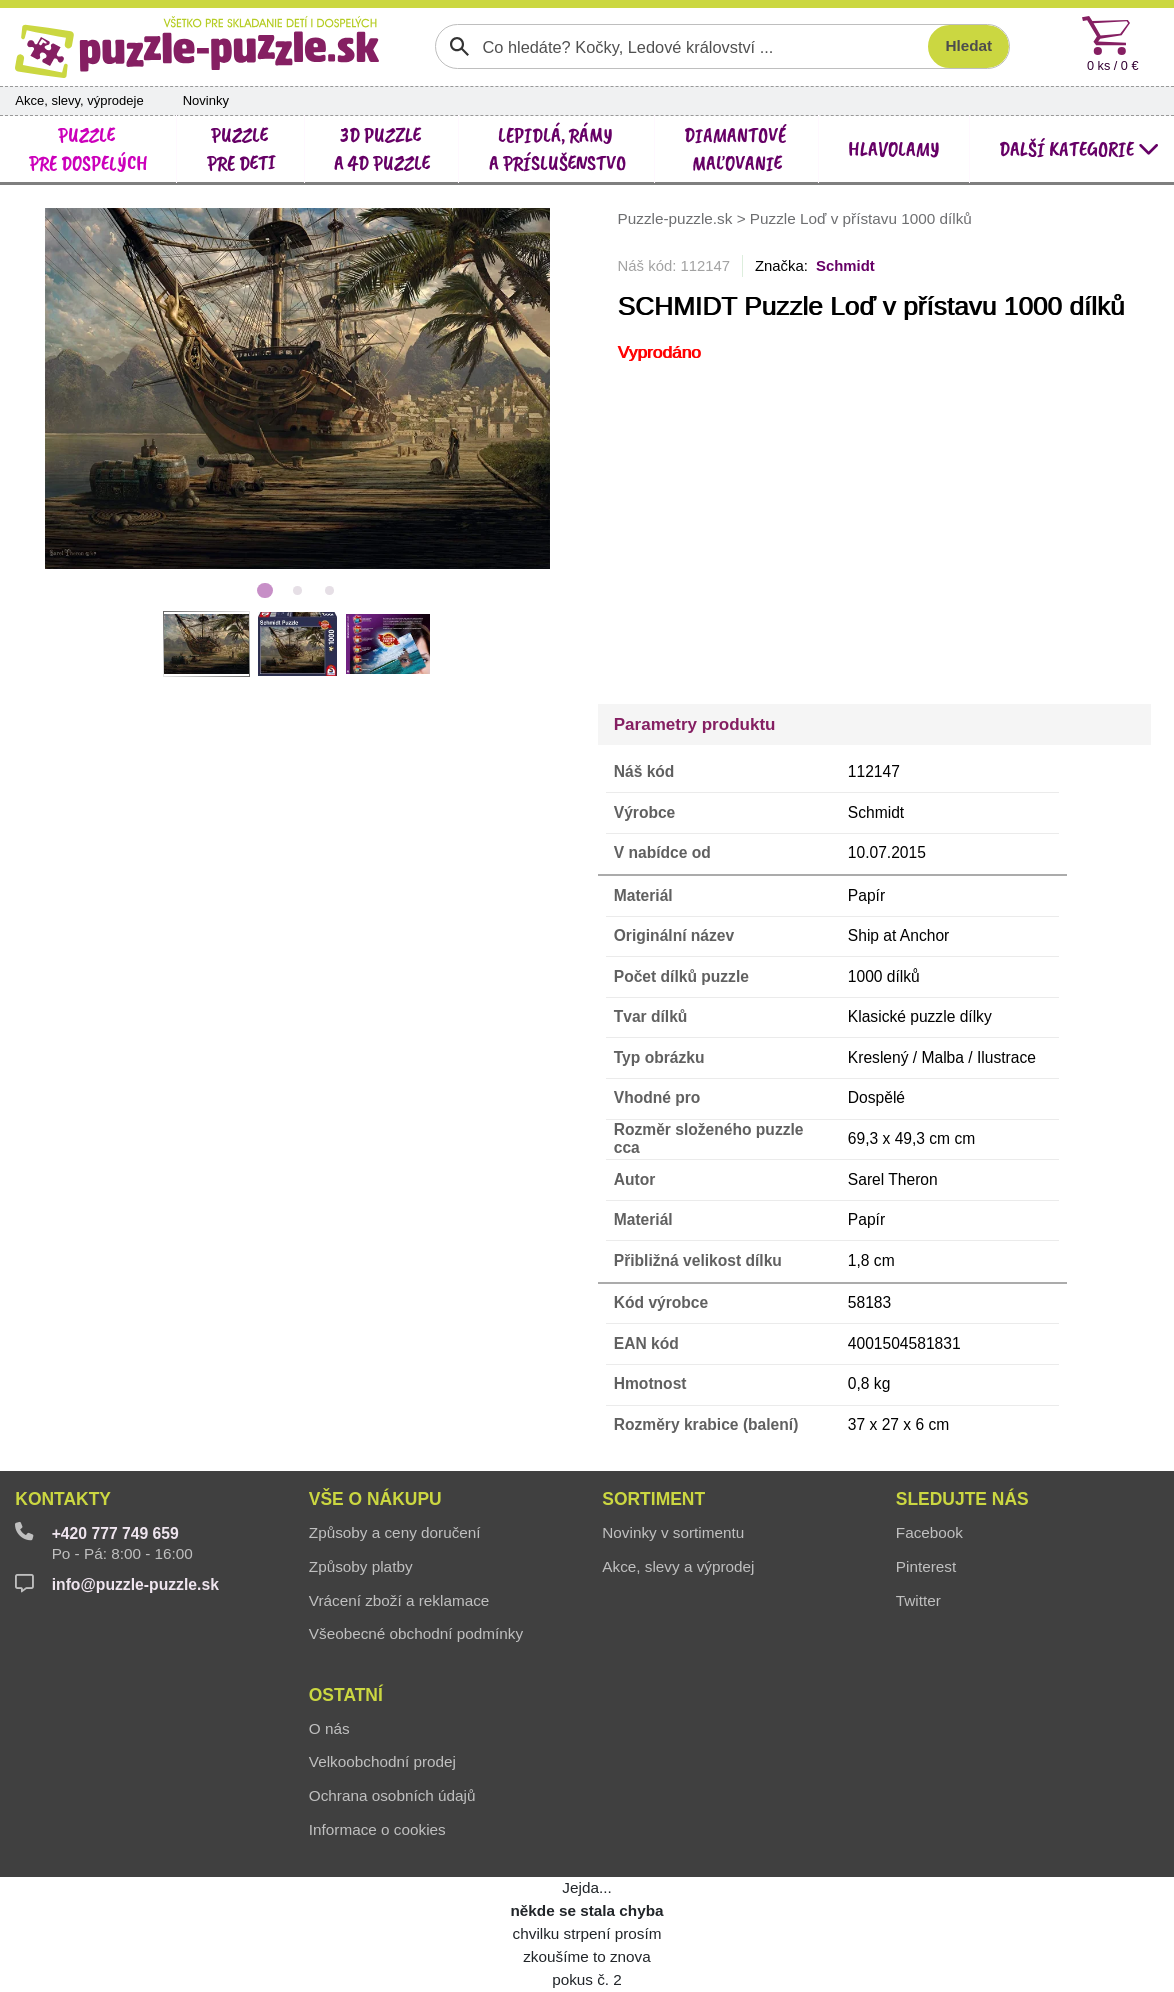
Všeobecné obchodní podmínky (416, 1633)
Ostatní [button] (346, 1695)
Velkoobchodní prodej (382, 1761)
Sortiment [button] (653, 1499)
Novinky (206, 100)
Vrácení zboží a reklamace (399, 1600)
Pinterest (926, 1566)
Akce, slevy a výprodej (678, 1566)
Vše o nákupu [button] (375, 1499)
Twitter (918, 1600)
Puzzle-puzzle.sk (677, 219)
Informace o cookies (377, 1829)
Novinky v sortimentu (673, 1532)
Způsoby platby (361, 1566)
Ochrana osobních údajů (392, 1795)
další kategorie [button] (1079, 148)
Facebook (929, 1532)
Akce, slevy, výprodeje (79, 100)
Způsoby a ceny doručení (395, 1532)
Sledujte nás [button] (962, 1499)
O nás (329, 1728)
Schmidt (845, 266)
